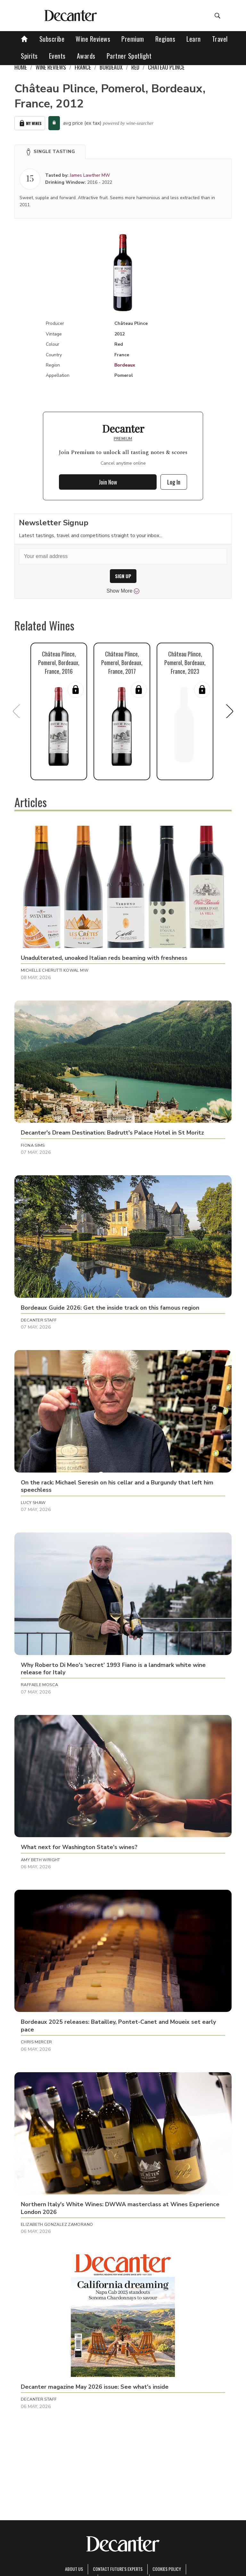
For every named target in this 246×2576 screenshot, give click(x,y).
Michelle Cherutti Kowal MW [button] (54, 970)
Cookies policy (166, 2568)
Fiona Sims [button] (33, 1145)
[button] (50, 151)
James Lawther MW (90, 175)
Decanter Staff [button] (39, 1320)
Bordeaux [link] (111, 67)
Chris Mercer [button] (36, 2042)
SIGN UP (123, 576)
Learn (193, 39)
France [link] (83, 67)
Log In (173, 482)
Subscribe (52, 39)
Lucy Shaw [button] (33, 1503)
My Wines (30, 123)
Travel (220, 39)
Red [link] (135, 67)
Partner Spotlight (129, 56)
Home (20, 67)
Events (57, 56)
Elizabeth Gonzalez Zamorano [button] (57, 2224)
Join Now (108, 482)
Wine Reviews (93, 39)
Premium (132, 39)
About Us (74, 2568)
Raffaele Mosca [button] (39, 1685)
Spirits (29, 56)
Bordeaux (124, 365)
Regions (165, 39)
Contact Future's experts (118, 2568)
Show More (123, 591)
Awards (86, 56)
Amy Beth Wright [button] (40, 1860)
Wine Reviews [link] (51, 67)
